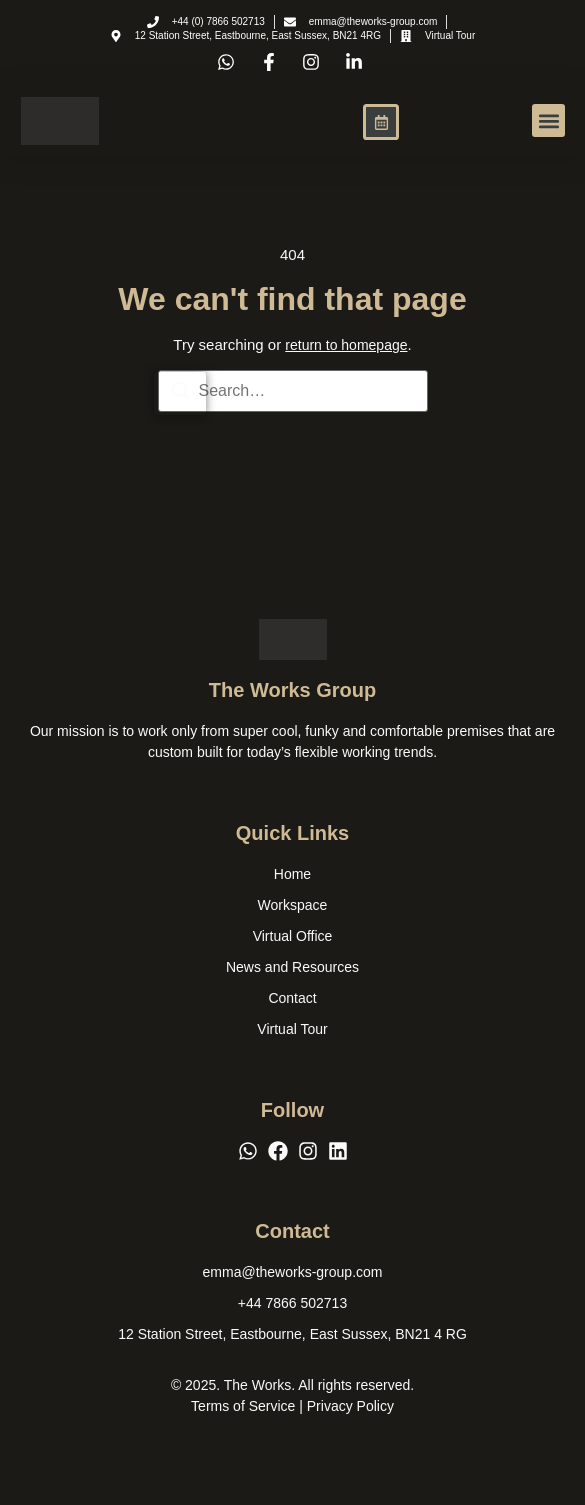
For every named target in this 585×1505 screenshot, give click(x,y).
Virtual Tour (292, 1029)
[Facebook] (278, 1151)
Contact (292, 998)
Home (292, 874)
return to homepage (346, 345)
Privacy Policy (350, 1406)
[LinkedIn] (338, 1151)
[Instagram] (308, 1151)
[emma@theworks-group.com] (293, 1272)
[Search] (180, 393)
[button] (548, 120)
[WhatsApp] (248, 1151)
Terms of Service (243, 1406)
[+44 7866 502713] (292, 1303)
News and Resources (292, 967)
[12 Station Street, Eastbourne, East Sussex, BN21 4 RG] (292, 1334)
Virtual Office (293, 936)
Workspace (293, 905)
